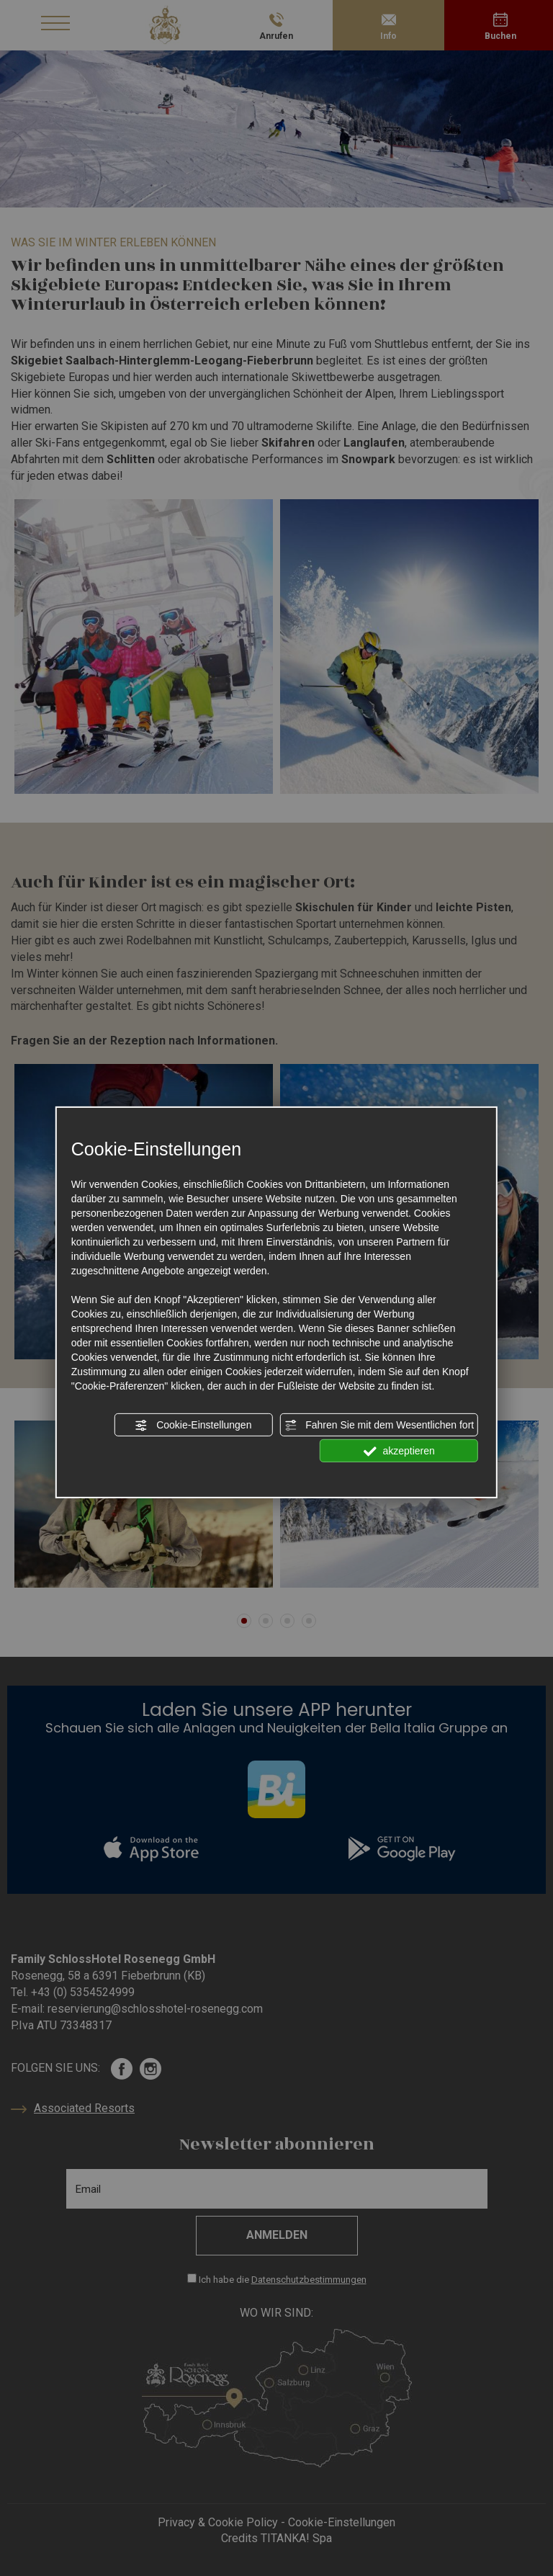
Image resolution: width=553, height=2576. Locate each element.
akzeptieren (399, 1451)
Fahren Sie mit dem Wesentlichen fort (379, 1425)
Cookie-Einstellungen (193, 1425)
